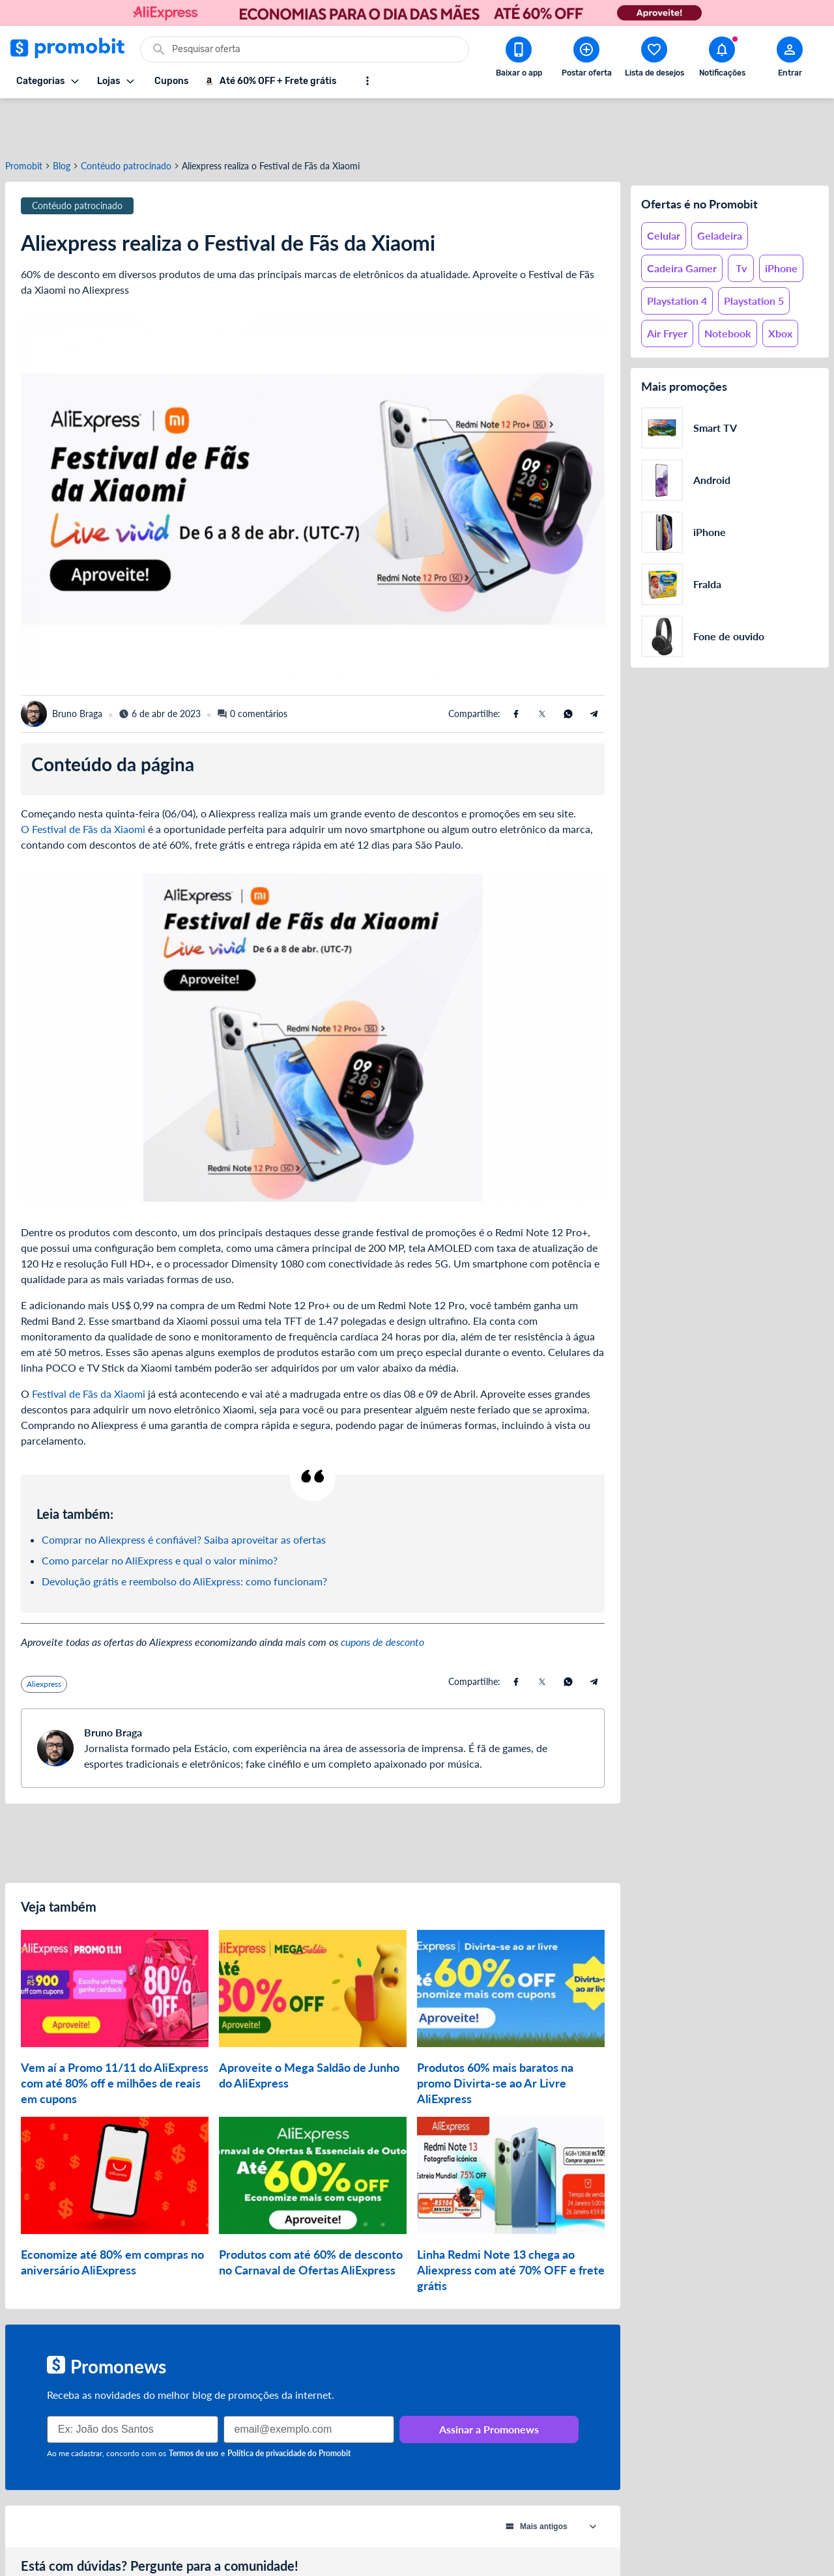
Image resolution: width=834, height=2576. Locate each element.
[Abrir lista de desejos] (654, 59)
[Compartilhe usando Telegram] (594, 667)
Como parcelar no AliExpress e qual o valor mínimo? (160, 1513)
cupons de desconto (382, 1595)
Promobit (23, 119)
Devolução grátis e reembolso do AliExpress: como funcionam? (184, 1534)
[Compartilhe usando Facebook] (516, 667)
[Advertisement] (312, 1796)
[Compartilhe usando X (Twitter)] (542, 667)
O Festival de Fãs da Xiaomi (83, 782)
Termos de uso (193, 2406)
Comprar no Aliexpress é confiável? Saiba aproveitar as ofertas (184, 1492)
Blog (61, 119)
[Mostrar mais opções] (367, 81)
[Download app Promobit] (519, 59)
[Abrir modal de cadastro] (790, 59)
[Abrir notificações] (722, 59)
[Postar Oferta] (586, 59)
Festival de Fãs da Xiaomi (88, 1346)
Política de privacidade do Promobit (289, 2406)
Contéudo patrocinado (126, 119)
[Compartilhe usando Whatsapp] (568, 667)
